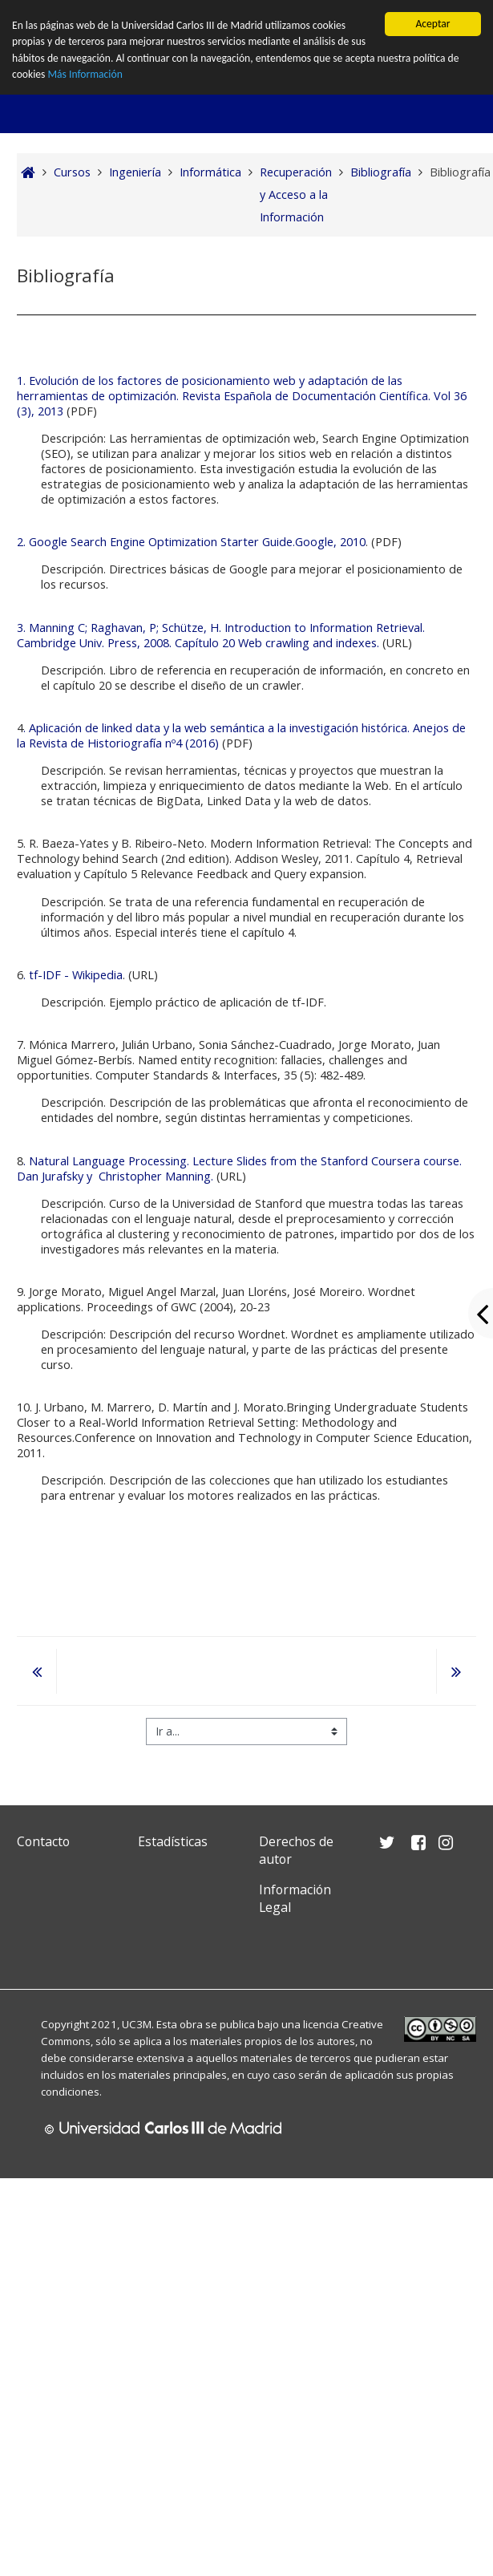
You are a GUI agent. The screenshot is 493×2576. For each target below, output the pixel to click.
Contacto (43, 1841)
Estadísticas (173, 1841)
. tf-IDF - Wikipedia (73, 974)
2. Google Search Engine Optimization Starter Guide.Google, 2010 (191, 541)
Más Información (84, 74)
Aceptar (432, 23)
